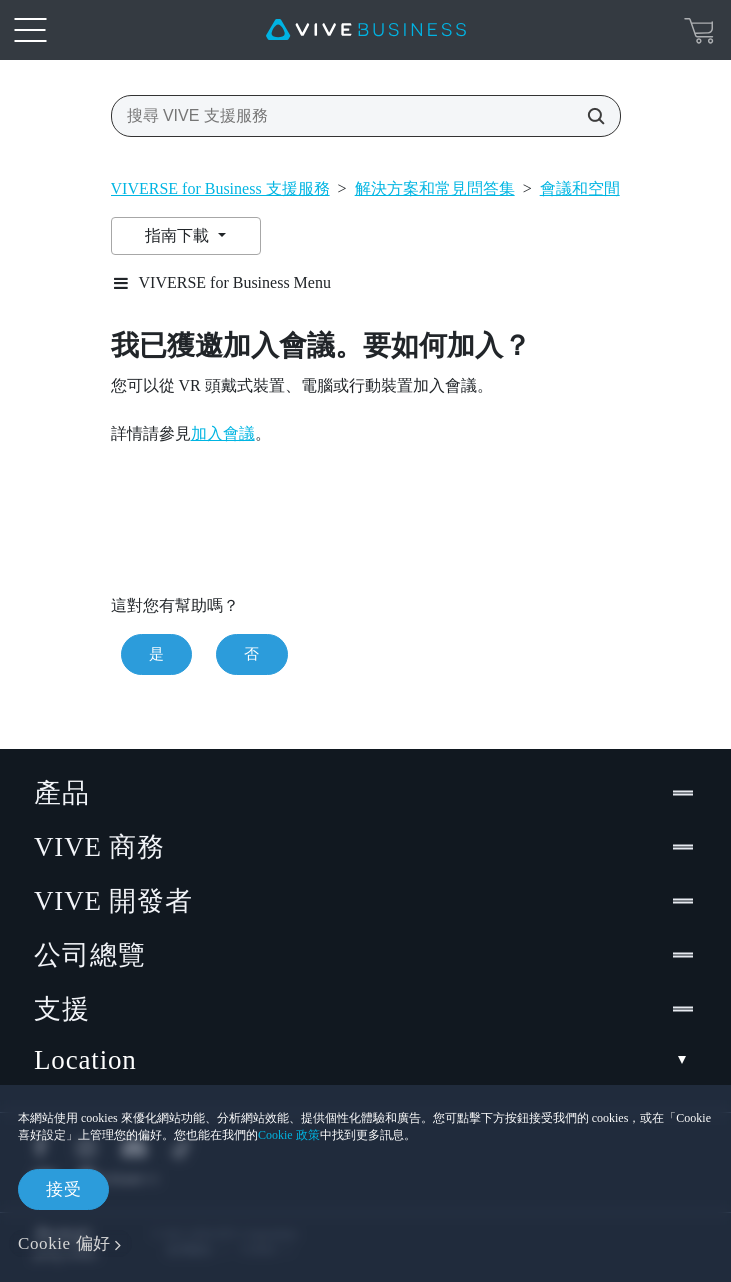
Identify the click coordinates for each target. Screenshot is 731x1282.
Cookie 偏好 (64, 1243)
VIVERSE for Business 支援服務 (220, 188)
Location (365, 1060)
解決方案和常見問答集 (435, 188)
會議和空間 (580, 188)
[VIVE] (366, 30)
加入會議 (223, 433)
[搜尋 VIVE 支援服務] (590, 116)
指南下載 (179, 235)
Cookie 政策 (289, 1135)
